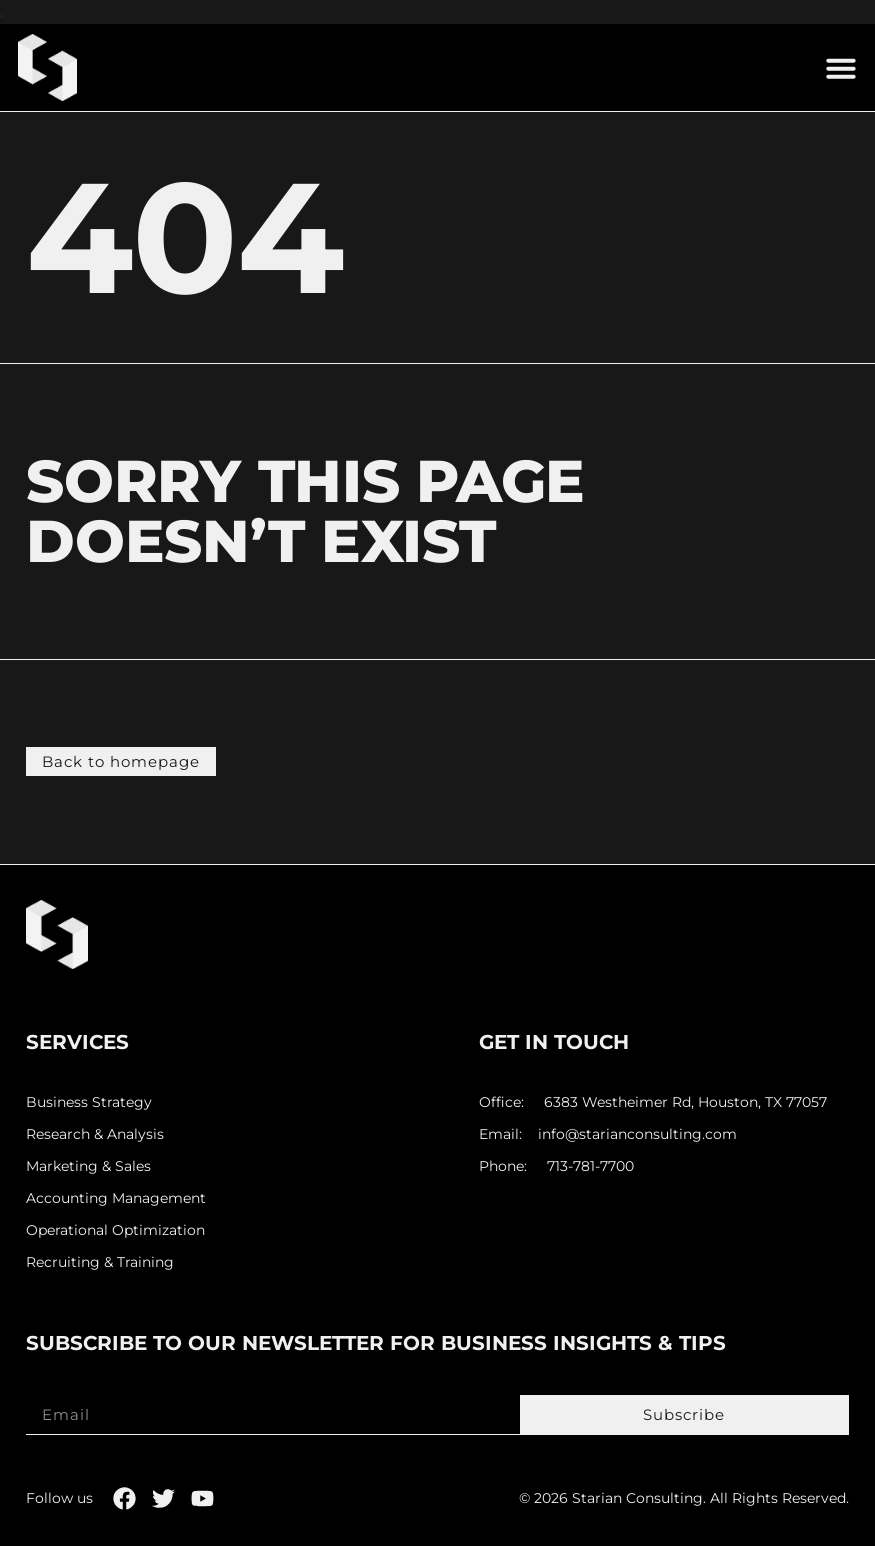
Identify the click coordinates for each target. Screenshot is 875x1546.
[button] (841, 68)
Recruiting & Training (100, 1262)
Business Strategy (89, 1102)
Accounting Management (116, 1198)
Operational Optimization (115, 1230)
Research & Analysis (95, 1134)
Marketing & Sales (88, 1166)
